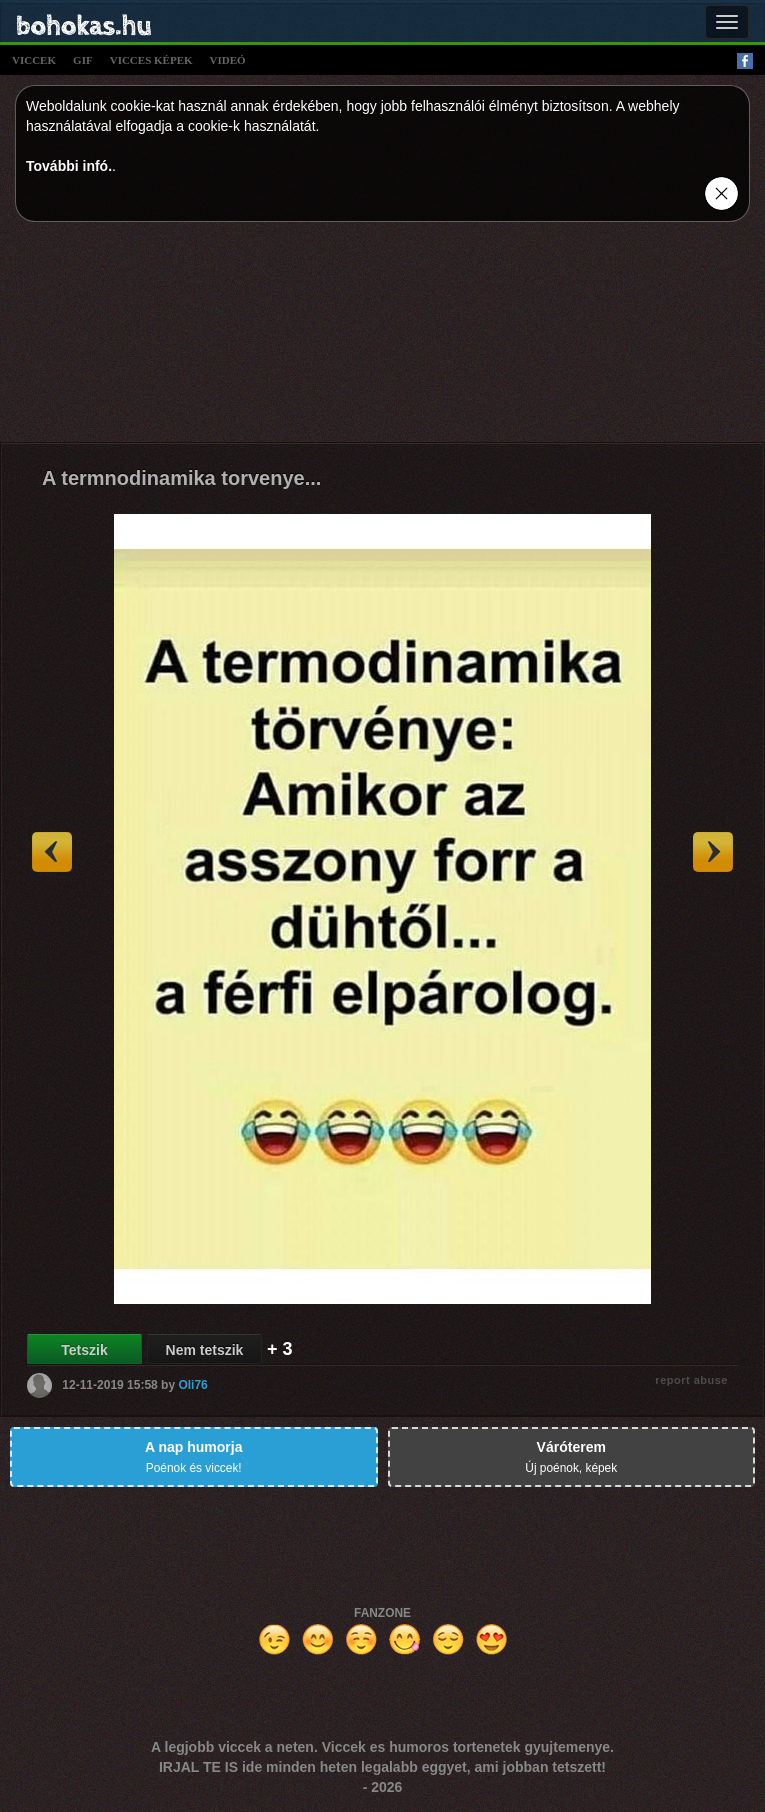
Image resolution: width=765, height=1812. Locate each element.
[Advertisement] (383, 337)
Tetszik (84, 1350)
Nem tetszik (205, 1350)
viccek (34, 60)
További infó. (69, 166)
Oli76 (192, 1385)
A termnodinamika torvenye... (181, 478)
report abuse (691, 1380)
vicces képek (151, 60)
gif (83, 60)
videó (228, 60)
